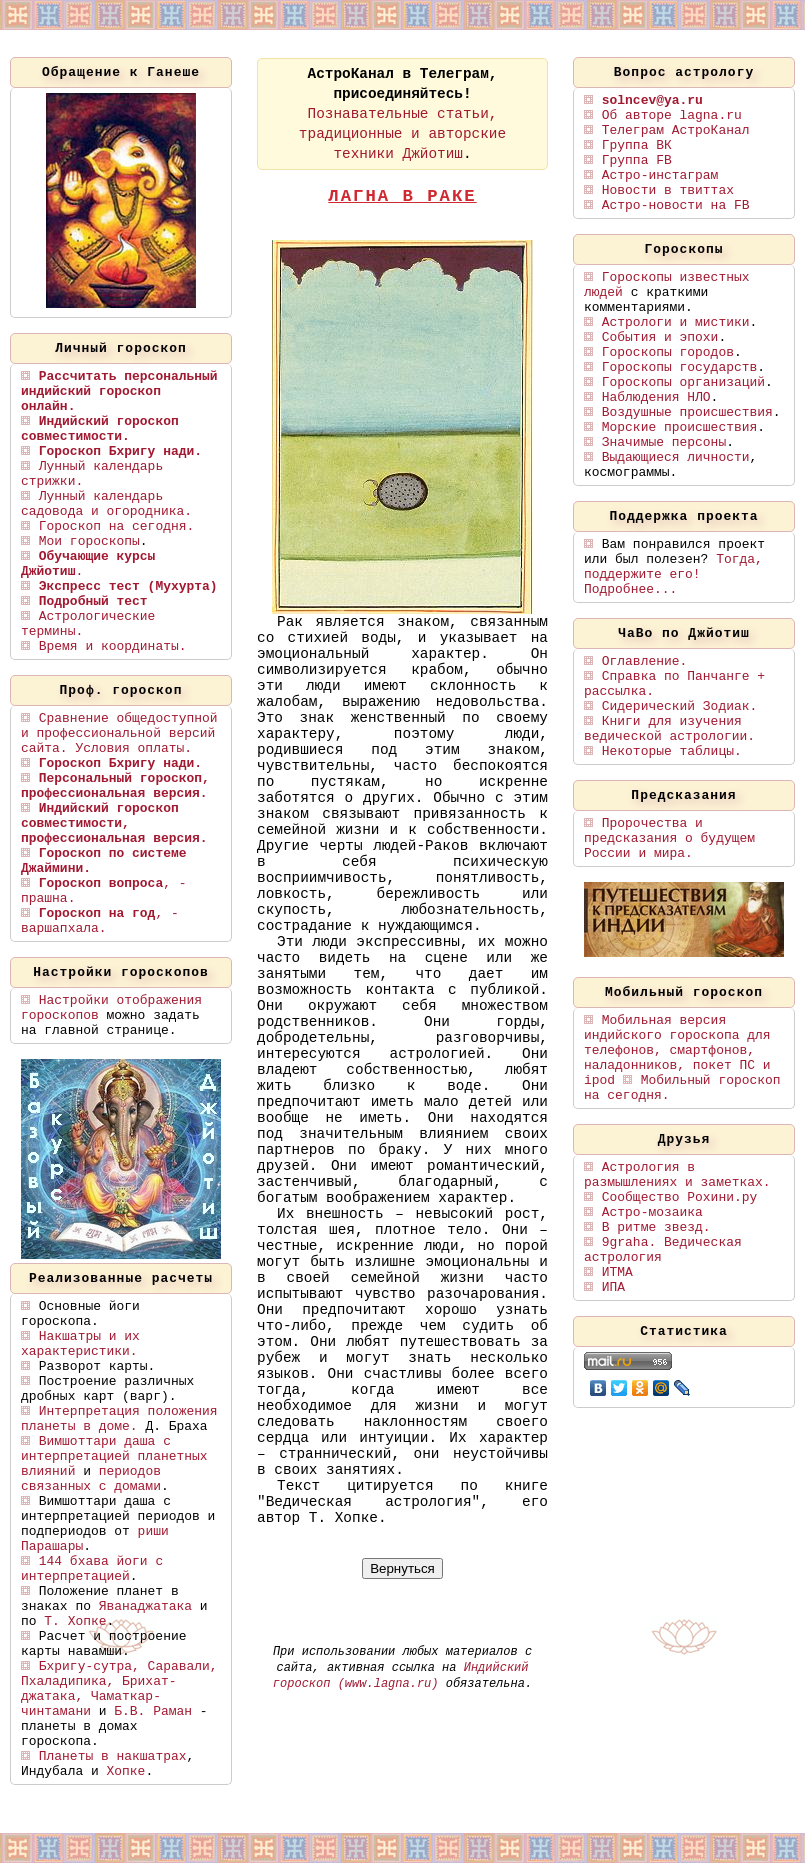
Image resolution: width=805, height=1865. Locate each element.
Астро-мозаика (652, 1212)
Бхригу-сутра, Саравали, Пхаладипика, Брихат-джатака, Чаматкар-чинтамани (119, 1689)
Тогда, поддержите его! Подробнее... (673, 574)
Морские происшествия (679, 427)
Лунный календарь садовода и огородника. (106, 504)
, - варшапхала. (100, 921)
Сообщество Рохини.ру (679, 1197)
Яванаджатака (145, 1606)
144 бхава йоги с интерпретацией (92, 1569)
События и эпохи (660, 337)
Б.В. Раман (153, 1711)
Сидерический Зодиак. (679, 706)
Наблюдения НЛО (656, 397)
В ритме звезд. (656, 1227)
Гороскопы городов (668, 352)
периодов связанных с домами (91, 1479)
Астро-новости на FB (676, 205)
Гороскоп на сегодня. (116, 526)
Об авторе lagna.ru (672, 115)
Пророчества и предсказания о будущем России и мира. (669, 838)
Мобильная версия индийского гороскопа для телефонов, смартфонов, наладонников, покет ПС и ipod (677, 1050)
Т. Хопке (75, 1621)
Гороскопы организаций (683, 382)
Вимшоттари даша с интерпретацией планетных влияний (114, 1456)
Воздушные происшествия (687, 412)
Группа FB (637, 160)
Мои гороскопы (89, 541)
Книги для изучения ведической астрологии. (669, 729)
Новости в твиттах (668, 190)
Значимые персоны (664, 442)
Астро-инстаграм (660, 175)
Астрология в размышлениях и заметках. (677, 1175)
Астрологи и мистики (676, 322)
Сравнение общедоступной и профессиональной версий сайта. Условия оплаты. (119, 733)
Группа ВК (637, 145)
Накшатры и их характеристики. (80, 1344)
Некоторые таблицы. (672, 751)
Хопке (126, 1771)
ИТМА (617, 1272)
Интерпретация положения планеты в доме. (119, 1419)
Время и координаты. (113, 646)
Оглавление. (645, 661)
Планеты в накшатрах (113, 1756)
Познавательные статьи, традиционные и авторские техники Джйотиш (402, 134)
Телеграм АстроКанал (676, 130)
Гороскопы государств (679, 367)
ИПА (613, 1287)
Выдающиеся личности (676, 457)
